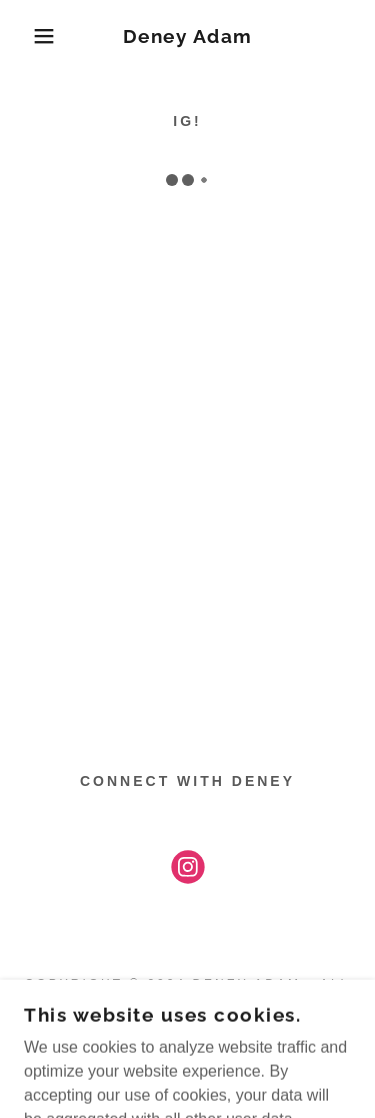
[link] (187, 36)
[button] (29, 36)
